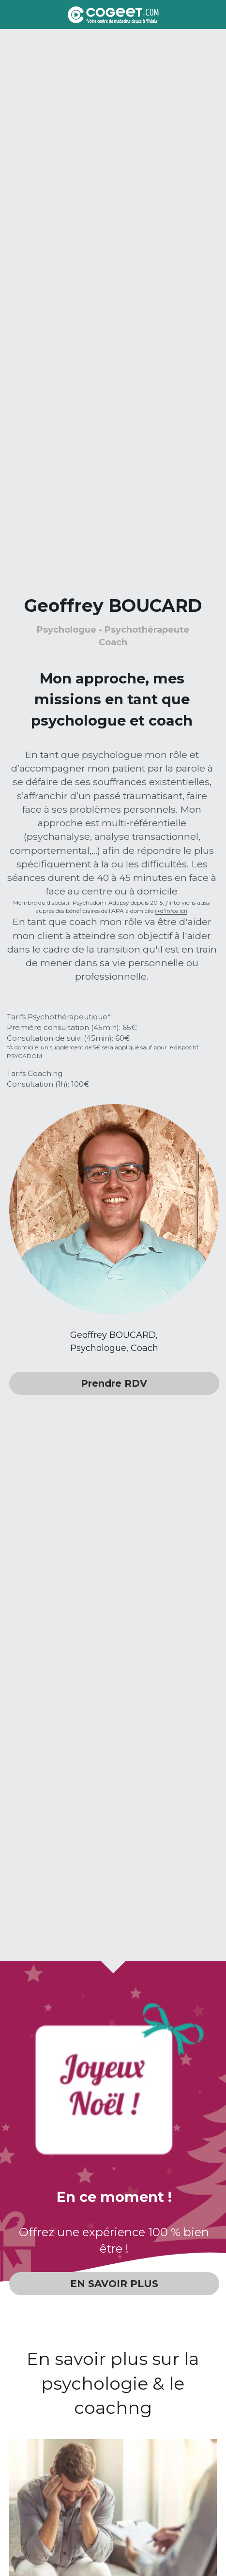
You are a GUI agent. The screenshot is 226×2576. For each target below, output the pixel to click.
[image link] (113, 14)
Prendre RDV (114, 1383)
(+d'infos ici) (171, 910)
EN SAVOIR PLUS (114, 2283)
